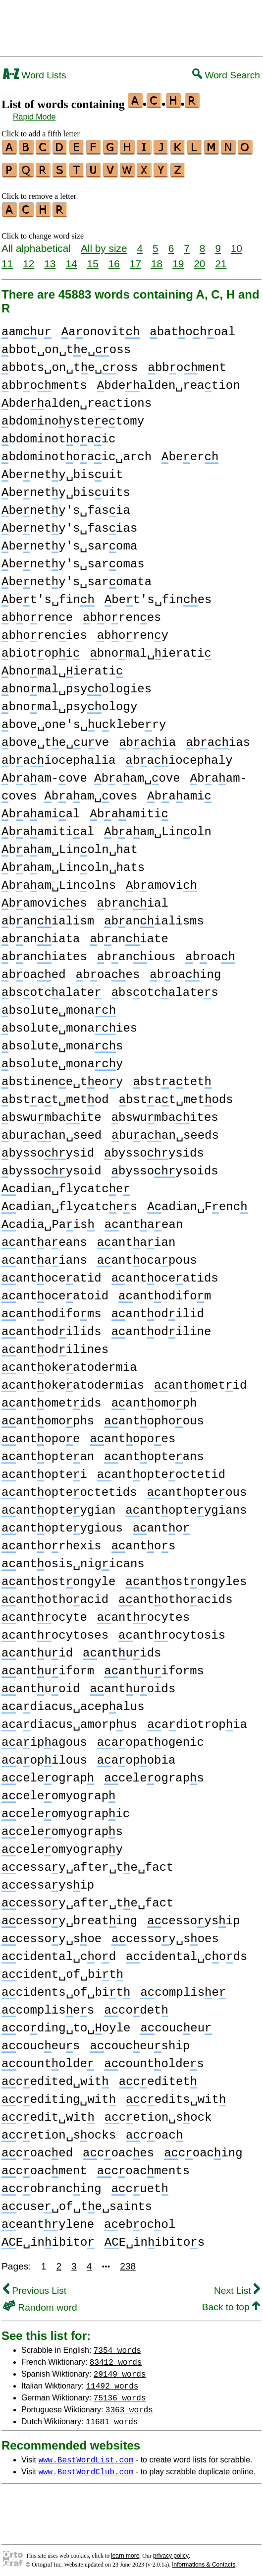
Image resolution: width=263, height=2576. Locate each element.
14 (71, 259)
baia (147, 738)
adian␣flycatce (65, 1184)
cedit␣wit (48, 2113)
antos (143, 1541)
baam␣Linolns (58, 881)
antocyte (44, 1613)
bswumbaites (164, 1113)
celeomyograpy (62, 1845)
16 (114, 259)
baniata (40, 934)
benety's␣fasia (65, 506)
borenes (122, 613)
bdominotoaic (58, 435)
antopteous (197, 1488)
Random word (40, 2303)
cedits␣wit (176, 2095)
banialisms (154, 917)
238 (128, 2262)
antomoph (154, 1399)
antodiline (161, 1327)
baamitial (47, 827)
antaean (144, 1220)
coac (154, 2131)
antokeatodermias (72, 1381)
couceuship (140, 2041)
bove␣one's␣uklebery (83, 720)
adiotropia (197, 1720)
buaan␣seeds (165, 1131)
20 (199, 259)
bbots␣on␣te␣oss (69, 363)
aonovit (100, 327)
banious (136, 952)
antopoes (132, 1434)
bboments (44, 381)
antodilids (51, 1327)
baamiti (129, 809)
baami (179, 792)
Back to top (231, 2302)
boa (210, 952)
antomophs (47, 1417)
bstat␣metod (55, 1095)
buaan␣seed (51, 1131)
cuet (139, 2184)
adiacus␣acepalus (73, 1702)
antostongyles (186, 1577)
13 (49, 259)
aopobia (136, 1756)
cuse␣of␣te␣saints (76, 2202)
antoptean (47, 1452)
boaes (108, 970)
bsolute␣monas (62, 1042)
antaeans (44, 1238)
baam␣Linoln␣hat (69, 845)
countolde (47, 2059)
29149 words (120, 2369)
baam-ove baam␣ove (90, 774)
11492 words (112, 2381)
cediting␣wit (58, 2095)
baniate (129, 934)
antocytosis (171, 1631)
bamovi (161, 881)
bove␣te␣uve (55, 738)
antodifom (164, 1292)
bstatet (172, 1077)
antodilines (54, 1345)
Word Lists (34, 75)
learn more (125, 2551)
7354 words (117, 2345)
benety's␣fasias (69, 524)
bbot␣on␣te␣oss (66, 345)
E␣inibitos (155, 2238)
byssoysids (154, 1149)
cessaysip (47, 1881)
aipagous (44, 1738)
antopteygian (58, 1506)
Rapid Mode (34, 117)
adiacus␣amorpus (69, 1720)
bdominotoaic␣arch (76, 452)
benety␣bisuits (65, 488)
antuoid (40, 1684)
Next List (237, 2286)
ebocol (139, 2220)
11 (7, 259)
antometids (51, 1399)
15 (93, 259)
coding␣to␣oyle (65, 2024)
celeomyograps (62, 1827)
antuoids (132, 1684)
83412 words (116, 2357)
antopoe (40, 1434)
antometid (200, 1381)
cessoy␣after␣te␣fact (87, 1899)
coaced (37, 2149)
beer (189, 452)
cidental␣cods (186, 1952)
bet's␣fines (158, 595)
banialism (47, 917)
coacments (143, 2166)
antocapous (147, 1256)
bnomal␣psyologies (76, 684)
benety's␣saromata (76, 577)
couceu (175, 2024)
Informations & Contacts (203, 2560)
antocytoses (54, 1631)
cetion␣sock (158, 2113)
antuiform (47, 1666)
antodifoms (51, 1309)
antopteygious (62, 1524)
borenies (44, 631)
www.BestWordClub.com (85, 2466)
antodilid (157, 1309)
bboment (187, 363)
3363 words (129, 2404)
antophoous (154, 1417)
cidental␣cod (58, 1952)
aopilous (44, 1756)
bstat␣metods (176, 1095)
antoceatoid (54, 1292)
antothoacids (175, 1595)
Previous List (34, 2286)
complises (47, 2006)
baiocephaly (178, 756)
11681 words (112, 2416)
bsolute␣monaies (69, 1024)
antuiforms (154, 1666)
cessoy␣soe (51, 1934)
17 (135, 259)
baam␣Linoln (157, 827)
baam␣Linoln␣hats (73, 863)
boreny (132, 631)
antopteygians (186, 1506)
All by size (104, 243)
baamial (40, 809)
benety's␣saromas (73, 560)
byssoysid (47, 1149)
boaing (185, 970)
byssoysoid (51, 1167)
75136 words (120, 2393)
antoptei (44, 1470)
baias (218, 738)
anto (161, 1524)
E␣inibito (48, 2238)
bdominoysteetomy (72, 417)
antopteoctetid (161, 1470)
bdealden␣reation (168, 381)
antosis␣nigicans (73, 1559)
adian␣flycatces (69, 1202)
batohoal (192, 327)
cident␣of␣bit (62, 1970)
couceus (40, 2041)
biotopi (40, 649)
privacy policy (171, 2551)
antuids (122, 1649)
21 (220, 259)
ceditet (158, 2077)
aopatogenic (150, 1738)
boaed (33, 970)
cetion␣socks (58, 2131)
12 (28, 259)
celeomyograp (58, 1791)
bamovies (44, 899)
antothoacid (54, 1595)
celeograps (154, 1774)
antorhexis (51, 1541)
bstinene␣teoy (62, 1077)
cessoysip (193, 1916)
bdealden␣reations (76, 399)
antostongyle (58, 1577)
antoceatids (164, 1274)
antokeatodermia (69, 1363)
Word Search (226, 75)
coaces (118, 2149)
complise (183, 1988)
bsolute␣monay (62, 1059)
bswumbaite (51, 1113)
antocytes (143, 1613)
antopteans (154, 1452)
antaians (44, 1256)
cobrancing (51, 2184)
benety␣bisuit (62, 470)
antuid (37, 1649)
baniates (44, 952)
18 (156, 259)
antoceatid (51, 1274)
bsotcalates (164, 988)
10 (236, 243)
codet (136, 2006)
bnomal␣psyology (69, 702)
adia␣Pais (48, 1220)
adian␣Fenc (197, 1202)
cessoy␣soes (165, 1934)
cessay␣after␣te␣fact (87, 1863)
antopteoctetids (69, 1488)
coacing (203, 2149)
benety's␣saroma (69, 542)
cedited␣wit (55, 2077)
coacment (44, 2166)
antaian (136, 1238)
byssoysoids (164, 1167)
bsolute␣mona (58, 1006)
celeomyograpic (65, 1809)
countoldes (154, 2059)
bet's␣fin (48, 595)
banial (132, 899)
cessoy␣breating (69, 1916)
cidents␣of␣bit (65, 1988)
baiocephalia (58, 756)
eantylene (47, 2220)
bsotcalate (51, 988)
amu (26, 327)
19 (178, 259)
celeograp (47, 1774)
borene (37, 613)
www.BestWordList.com (85, 2455)
